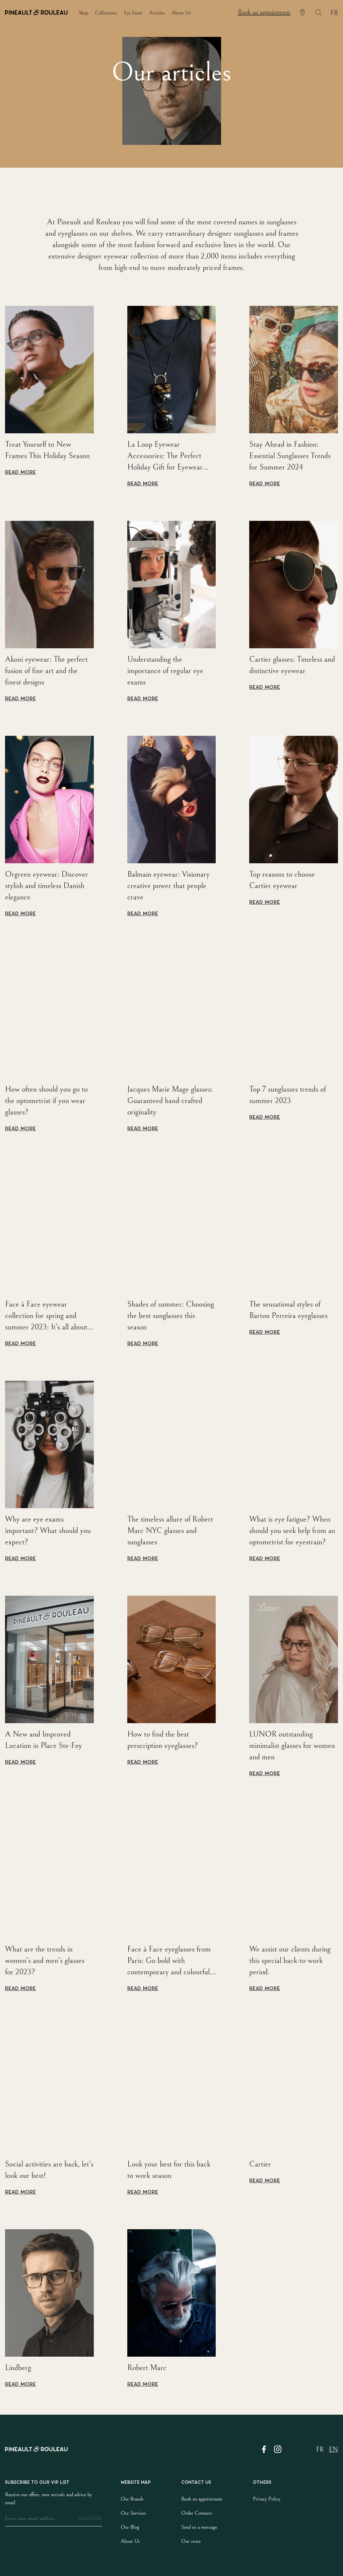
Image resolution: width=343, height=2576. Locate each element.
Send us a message (199, 2527)
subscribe (89, 2519)
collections (106, 13)
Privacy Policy (266, 2499)
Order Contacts (196, 2513)
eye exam (133, 13)
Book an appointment (264, 12)
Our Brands (132, 2499)
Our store (191, 2541)
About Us (130, 2541)
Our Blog (130, 2527)
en (333, 2450)
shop (83, 13)
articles (157, 13)
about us (181, 13)
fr (334, 13)
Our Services (133, 2513)
